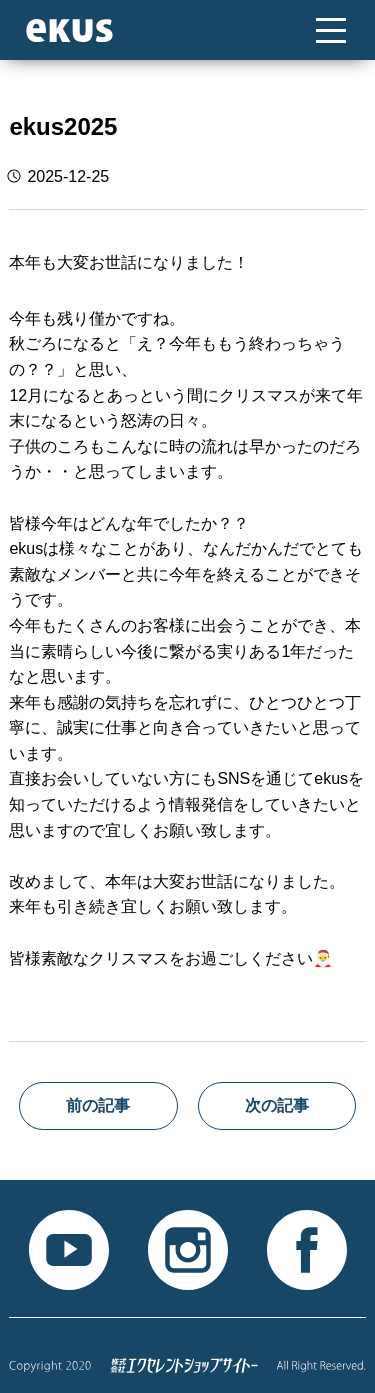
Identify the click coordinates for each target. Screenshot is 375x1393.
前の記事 (98, 1105)
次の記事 (277, 1105)
